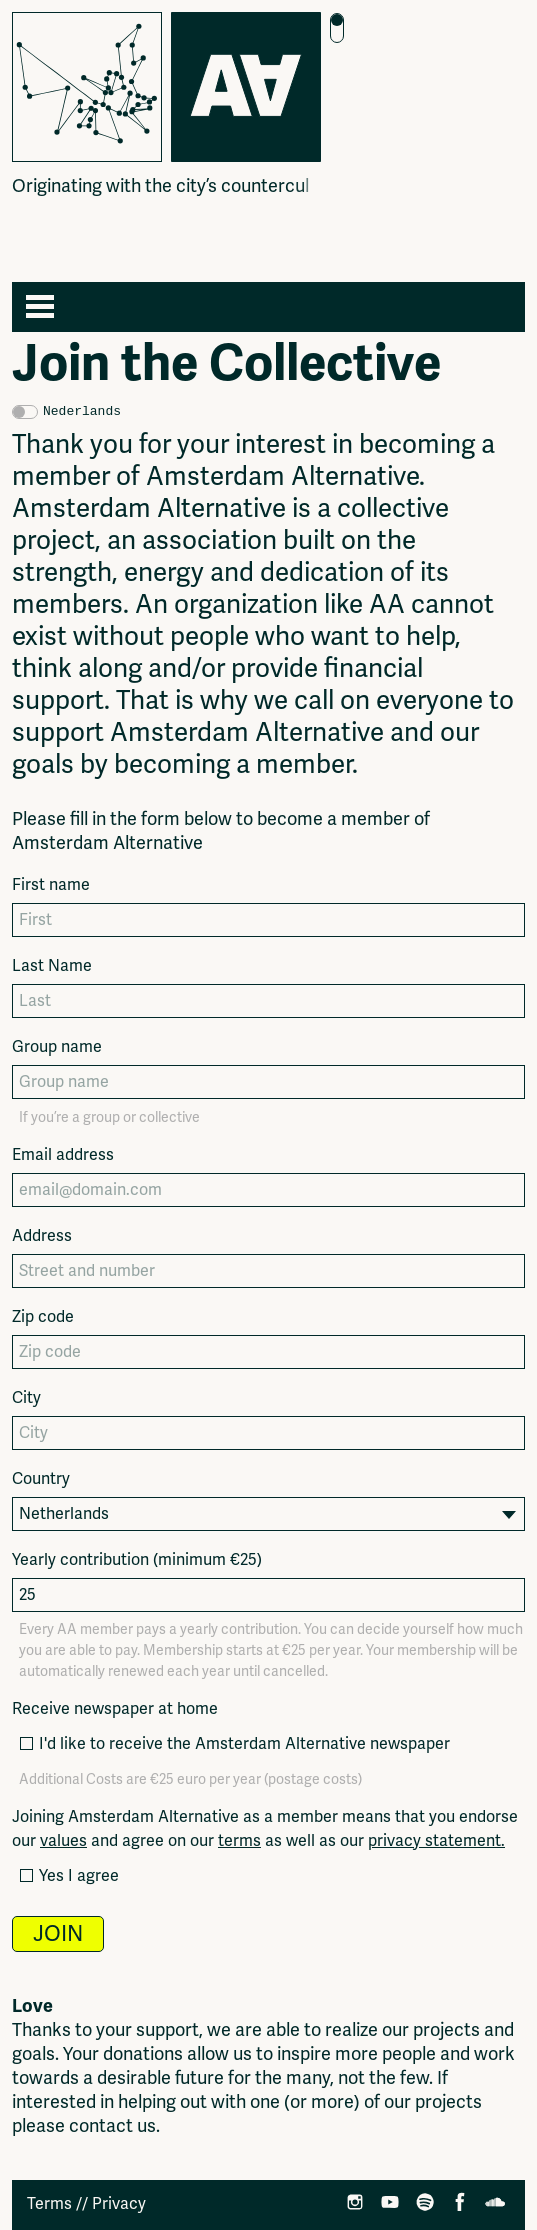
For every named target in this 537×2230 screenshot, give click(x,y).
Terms (49, 2204)
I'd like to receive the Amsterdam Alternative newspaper (234, 1744)
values (63, 1841)
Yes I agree (68, 1876)
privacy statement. (436, 1841)
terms (239, 1841)
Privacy (119, 2204)
